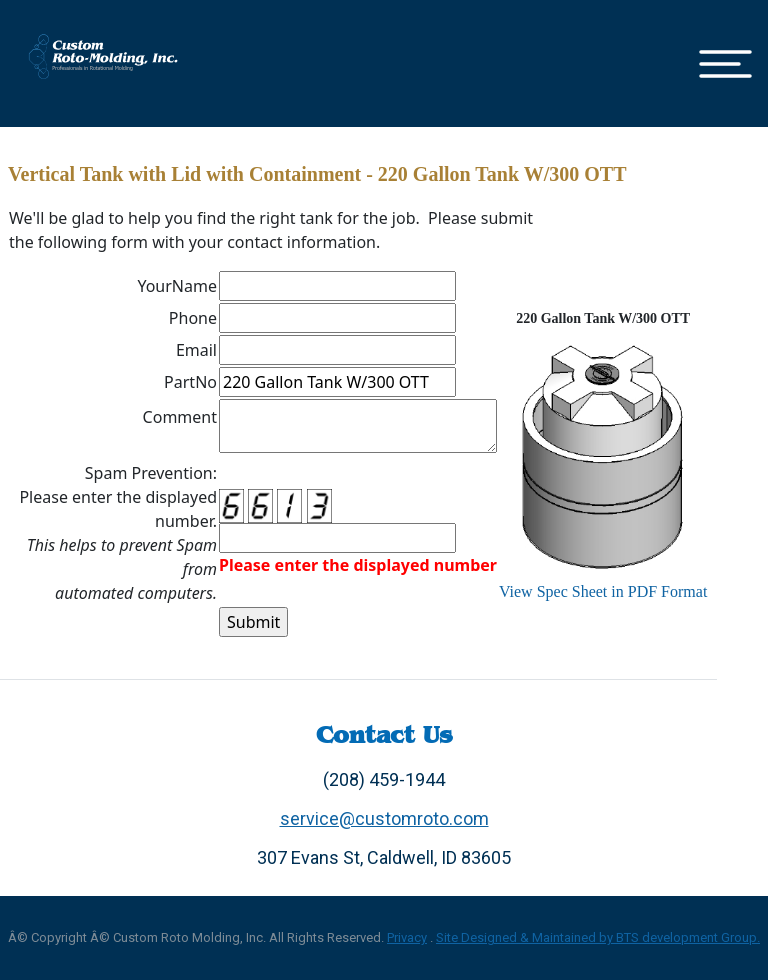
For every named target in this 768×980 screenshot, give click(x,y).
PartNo (190, 382)
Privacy (407, 937)
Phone (193, 318)
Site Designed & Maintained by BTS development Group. (598, 937)
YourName (177, 286)
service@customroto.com (384, 818)
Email (196, 350)
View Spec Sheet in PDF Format (603, 591)
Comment (180, 417)
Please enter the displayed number (358, 565)
